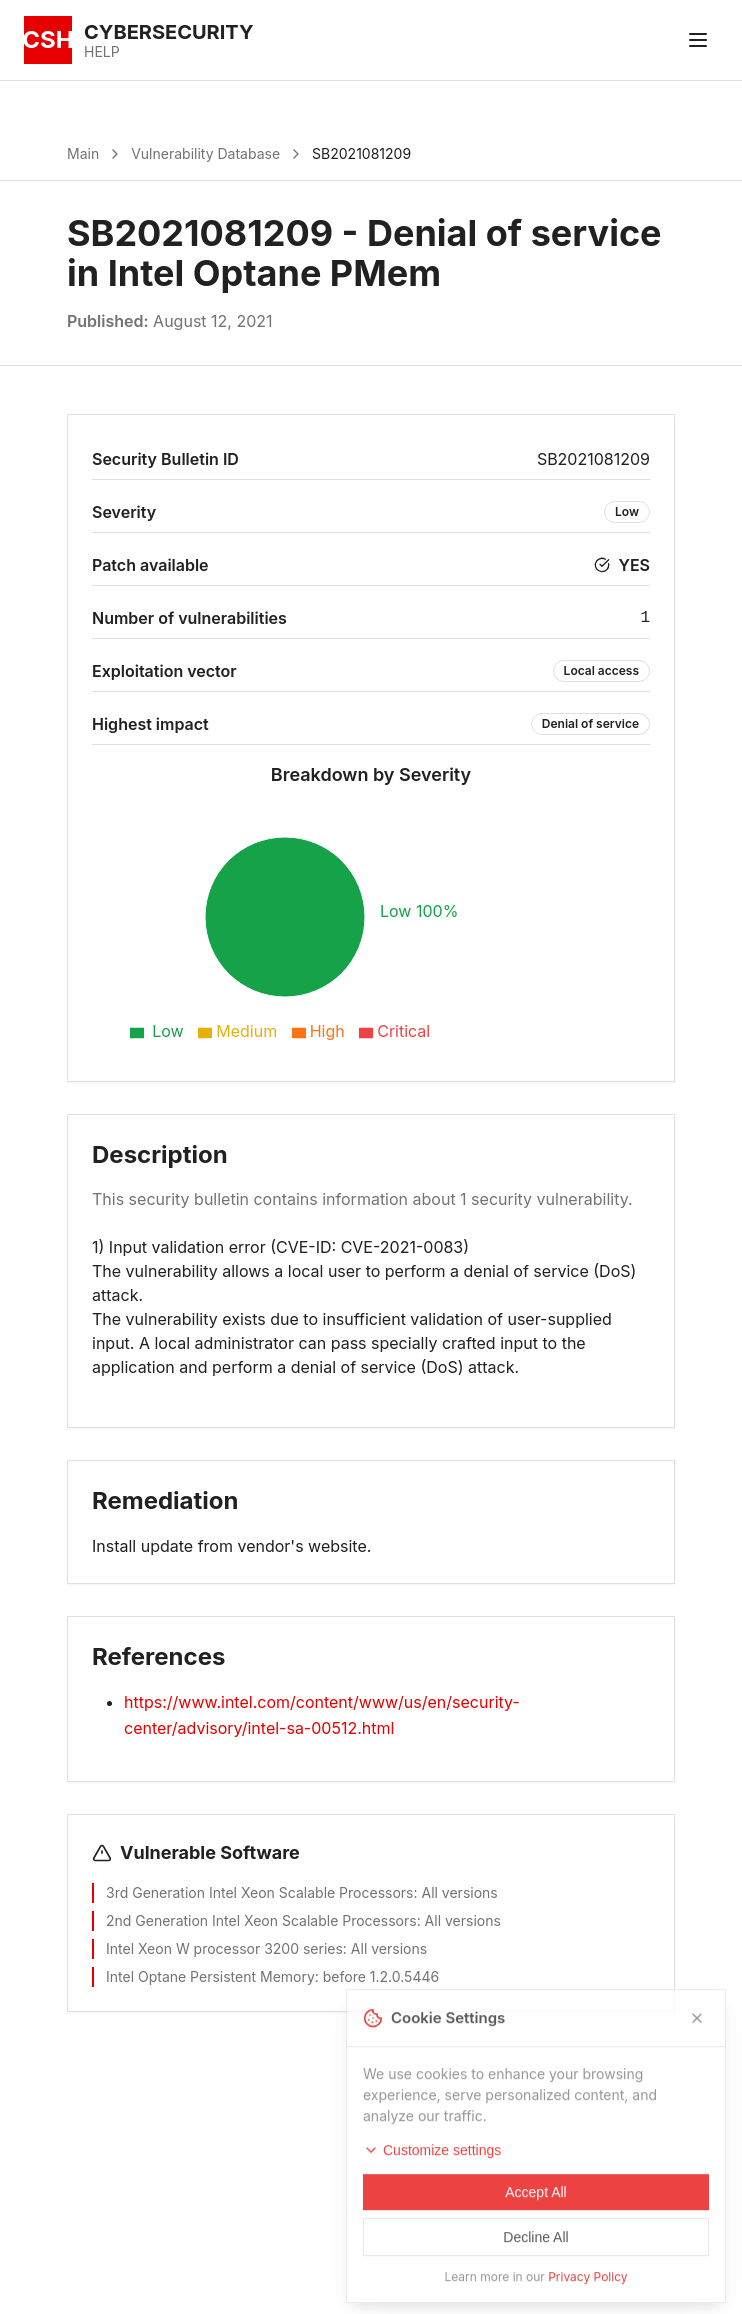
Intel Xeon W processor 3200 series (224, 1948)
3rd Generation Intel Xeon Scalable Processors (260, 1892)
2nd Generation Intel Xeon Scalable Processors (261, 1920)
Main (83, 153)
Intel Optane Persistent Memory (210, 1976)
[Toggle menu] (698, 40)
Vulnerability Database (205, 153)
